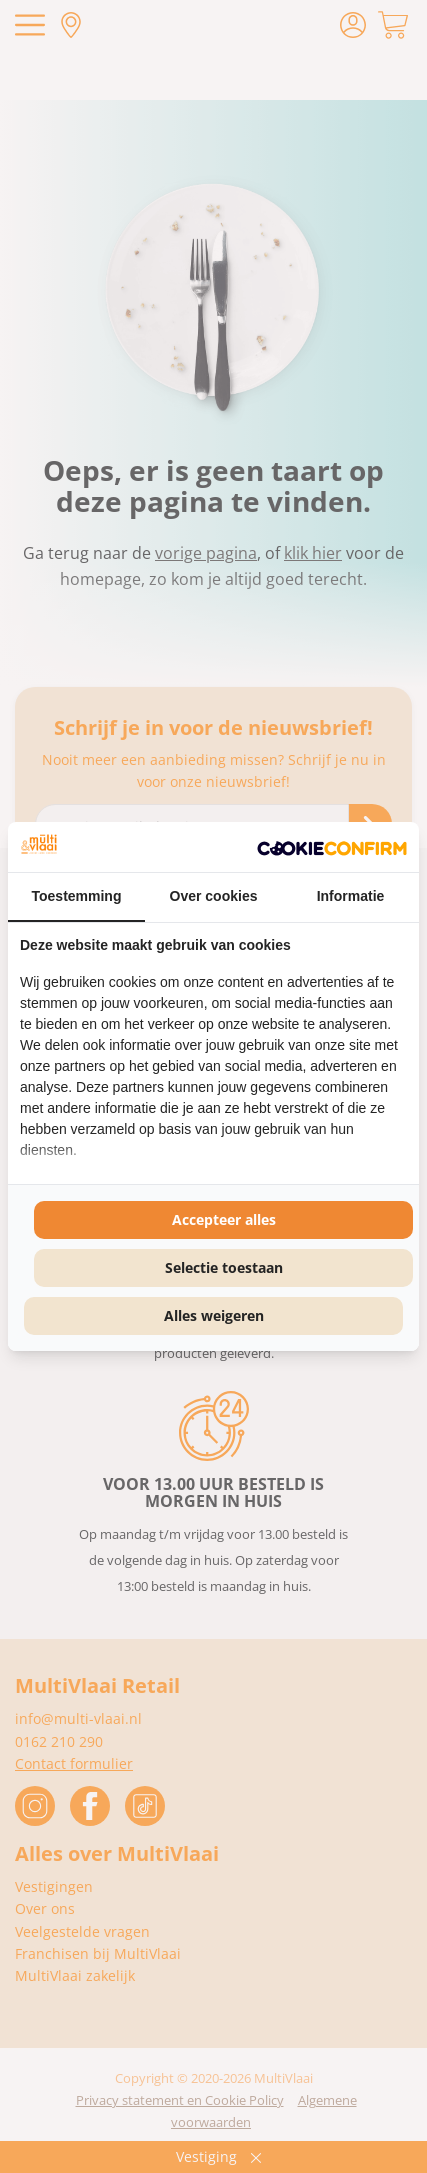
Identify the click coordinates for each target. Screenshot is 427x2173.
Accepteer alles (224, 1219)
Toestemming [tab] (77, 896)
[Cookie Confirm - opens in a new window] (332, 847)
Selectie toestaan (224, 1267)
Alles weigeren (214, 1315)
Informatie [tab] (351, 896)
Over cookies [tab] (214, 896)
